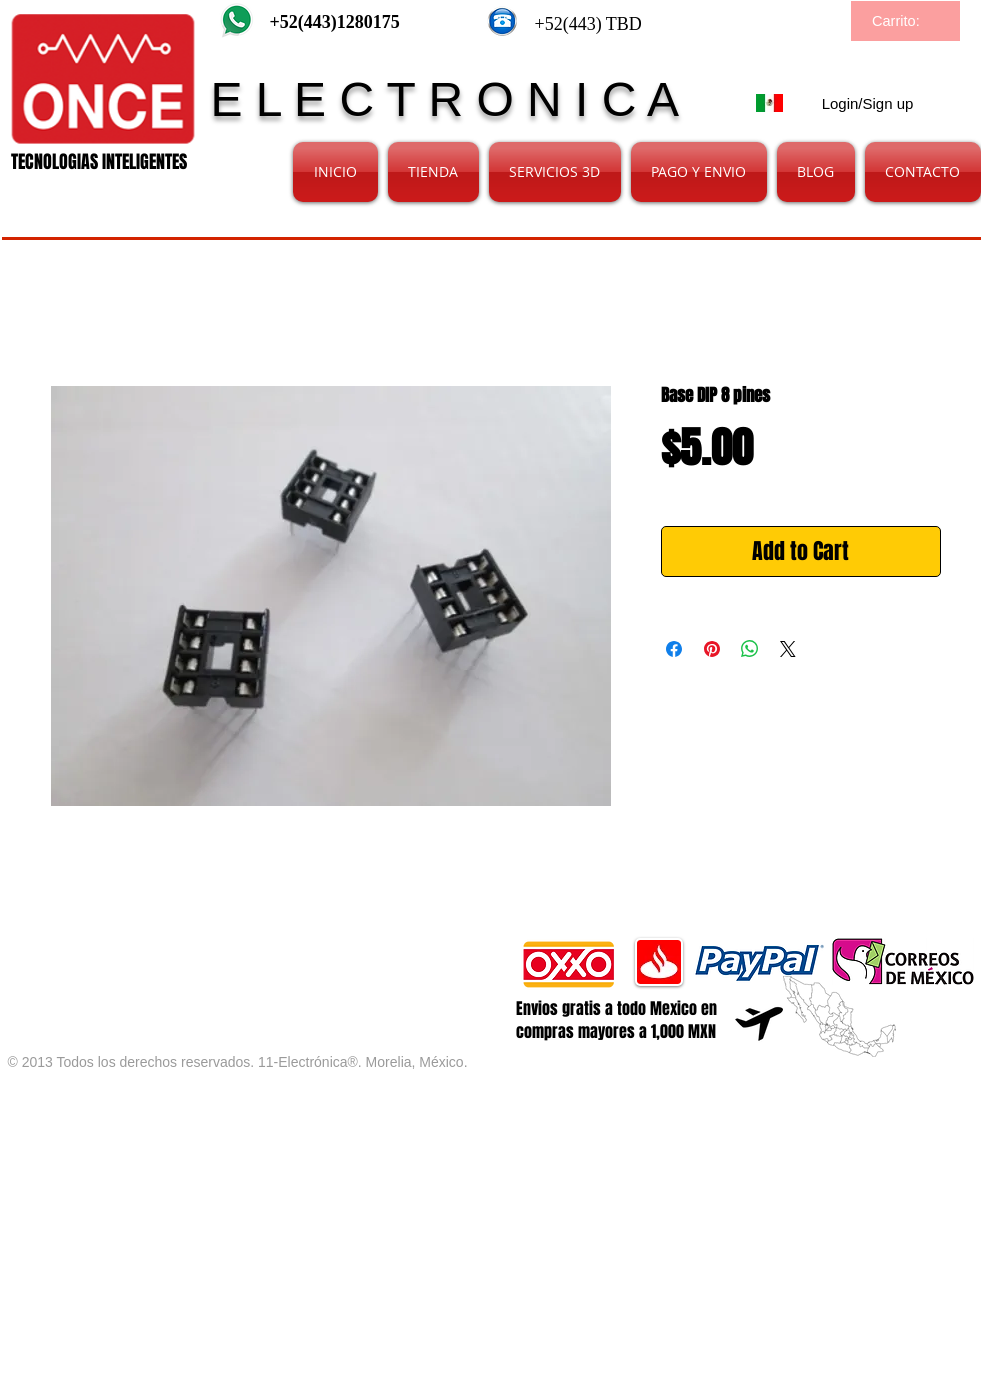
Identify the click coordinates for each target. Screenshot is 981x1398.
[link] (907, 21)
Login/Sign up (868, 103)
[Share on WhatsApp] (750, 649)
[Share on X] (788, 649)
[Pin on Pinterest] (712, 649)
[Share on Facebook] (674, 649)
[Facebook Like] (243, 947)
